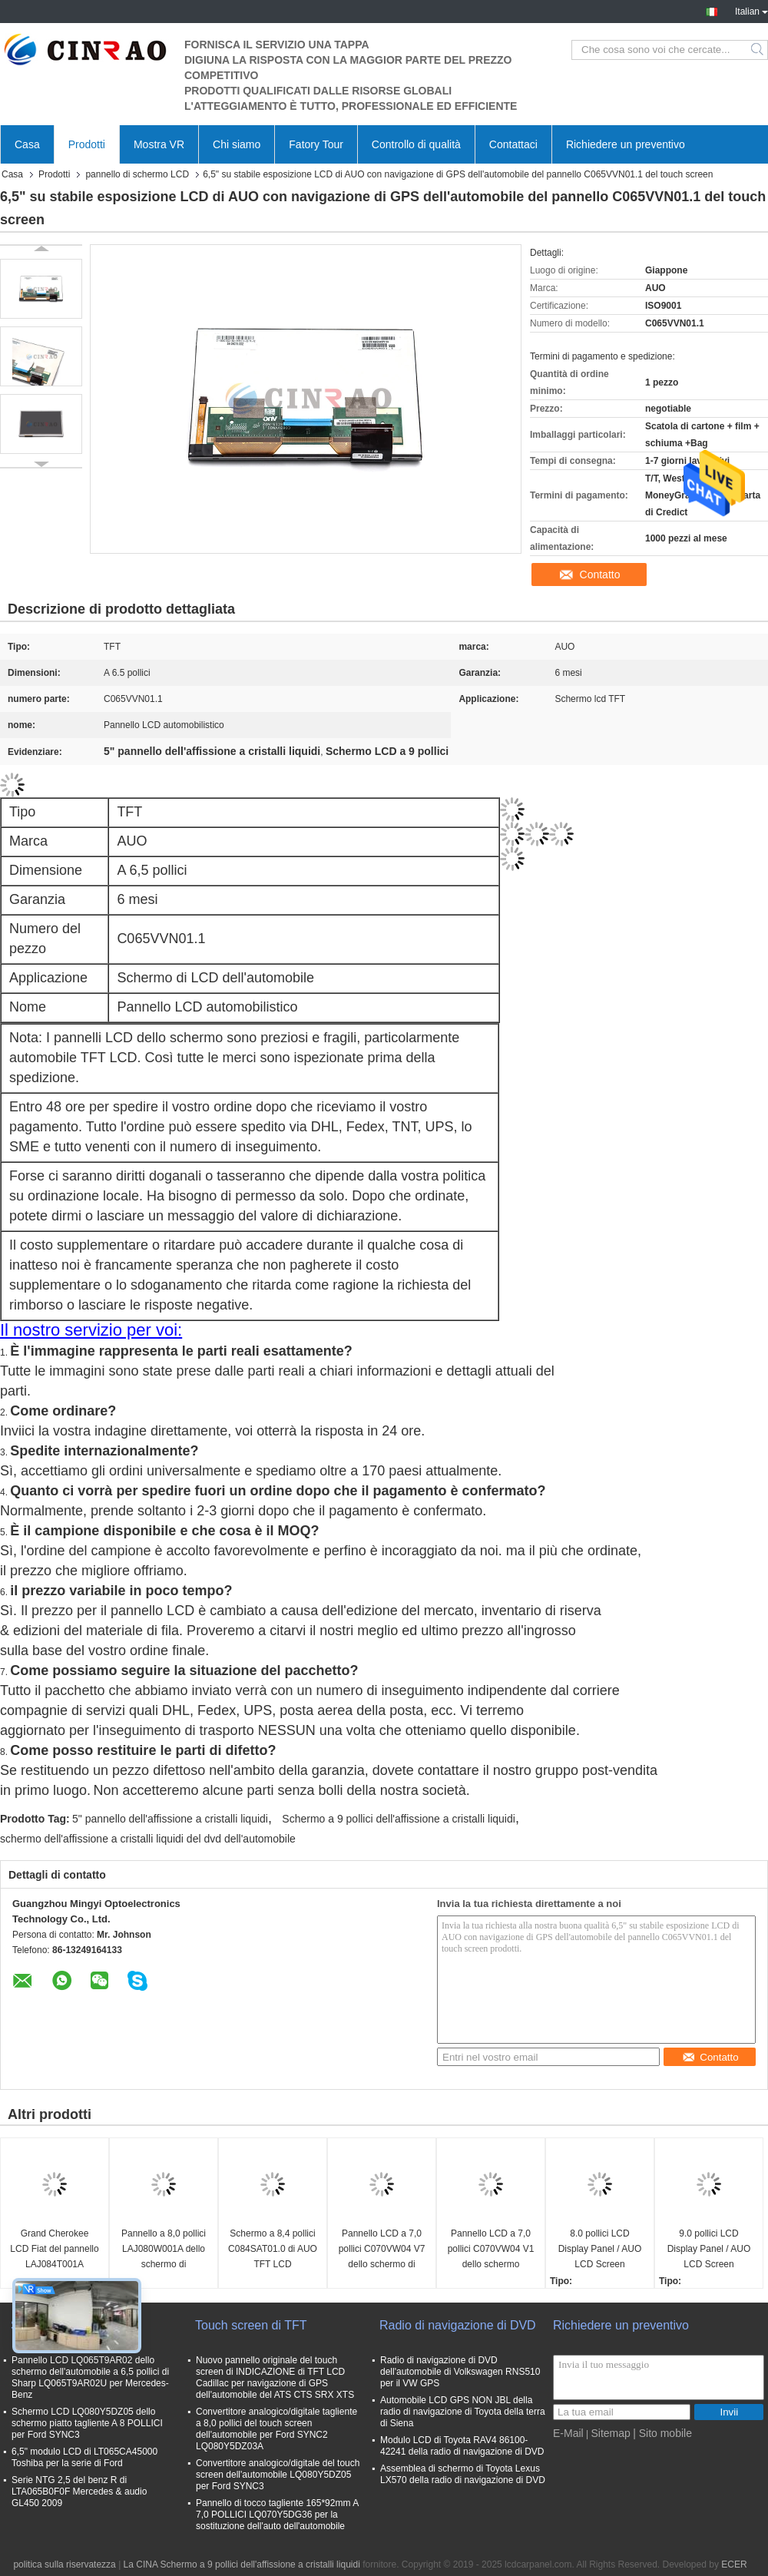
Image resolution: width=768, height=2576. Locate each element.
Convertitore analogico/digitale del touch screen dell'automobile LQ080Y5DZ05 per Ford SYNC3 (277, 2475)
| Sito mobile (662, 2433)
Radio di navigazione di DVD (457, 2325)
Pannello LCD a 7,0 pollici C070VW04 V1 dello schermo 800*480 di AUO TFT (491, 2250)
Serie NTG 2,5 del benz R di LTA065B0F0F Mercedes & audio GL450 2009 (79, 2491)
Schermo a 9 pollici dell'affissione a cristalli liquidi (398, 1819)
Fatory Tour (316, 144)
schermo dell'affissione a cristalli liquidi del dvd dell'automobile (148, 1839)
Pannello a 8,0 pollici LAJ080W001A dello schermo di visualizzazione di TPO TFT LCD (163, 2250)
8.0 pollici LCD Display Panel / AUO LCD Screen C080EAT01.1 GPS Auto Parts (600, 2250)
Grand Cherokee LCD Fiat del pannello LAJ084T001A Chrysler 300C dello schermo (54, 2250)
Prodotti (86, 144)
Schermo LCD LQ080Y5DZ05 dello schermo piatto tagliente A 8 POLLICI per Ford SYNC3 (87, 2423)
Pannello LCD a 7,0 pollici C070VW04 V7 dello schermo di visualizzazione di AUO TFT (382, 2250)
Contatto (600, 574)
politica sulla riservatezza (64, 2564)
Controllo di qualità (416, 144)
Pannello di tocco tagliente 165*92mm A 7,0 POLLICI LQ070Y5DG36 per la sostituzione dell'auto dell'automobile (277, 2514)
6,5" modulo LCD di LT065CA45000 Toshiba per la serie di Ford (84, 2457)
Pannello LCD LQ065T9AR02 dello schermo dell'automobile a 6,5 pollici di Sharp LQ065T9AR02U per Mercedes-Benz (90, 2377)
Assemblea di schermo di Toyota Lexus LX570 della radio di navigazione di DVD (462, 2474)
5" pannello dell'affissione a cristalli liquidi (170, 1819)
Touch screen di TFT (251, 2325)
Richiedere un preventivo (625, 144)
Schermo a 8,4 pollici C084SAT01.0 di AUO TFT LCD (272, 2249)
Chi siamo (236, 144)
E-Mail (568, 2433)
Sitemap (610, 2433)
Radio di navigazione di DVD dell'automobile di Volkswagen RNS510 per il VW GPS (460, 2372)
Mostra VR (159, 144)
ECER (733, 2564)
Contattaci (513, 144)
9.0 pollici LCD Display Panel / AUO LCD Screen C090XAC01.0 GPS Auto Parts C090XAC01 (709, 2250)
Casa (27, 144)
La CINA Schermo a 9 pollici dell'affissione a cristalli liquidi (242, 2564)
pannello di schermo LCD (137, 174)
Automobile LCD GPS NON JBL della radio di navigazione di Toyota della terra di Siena (462, 2412)
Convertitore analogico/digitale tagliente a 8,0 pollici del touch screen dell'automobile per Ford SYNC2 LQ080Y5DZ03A (276, 2429)
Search (758, 50)
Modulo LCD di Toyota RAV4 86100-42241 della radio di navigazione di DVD (462, 2446)
